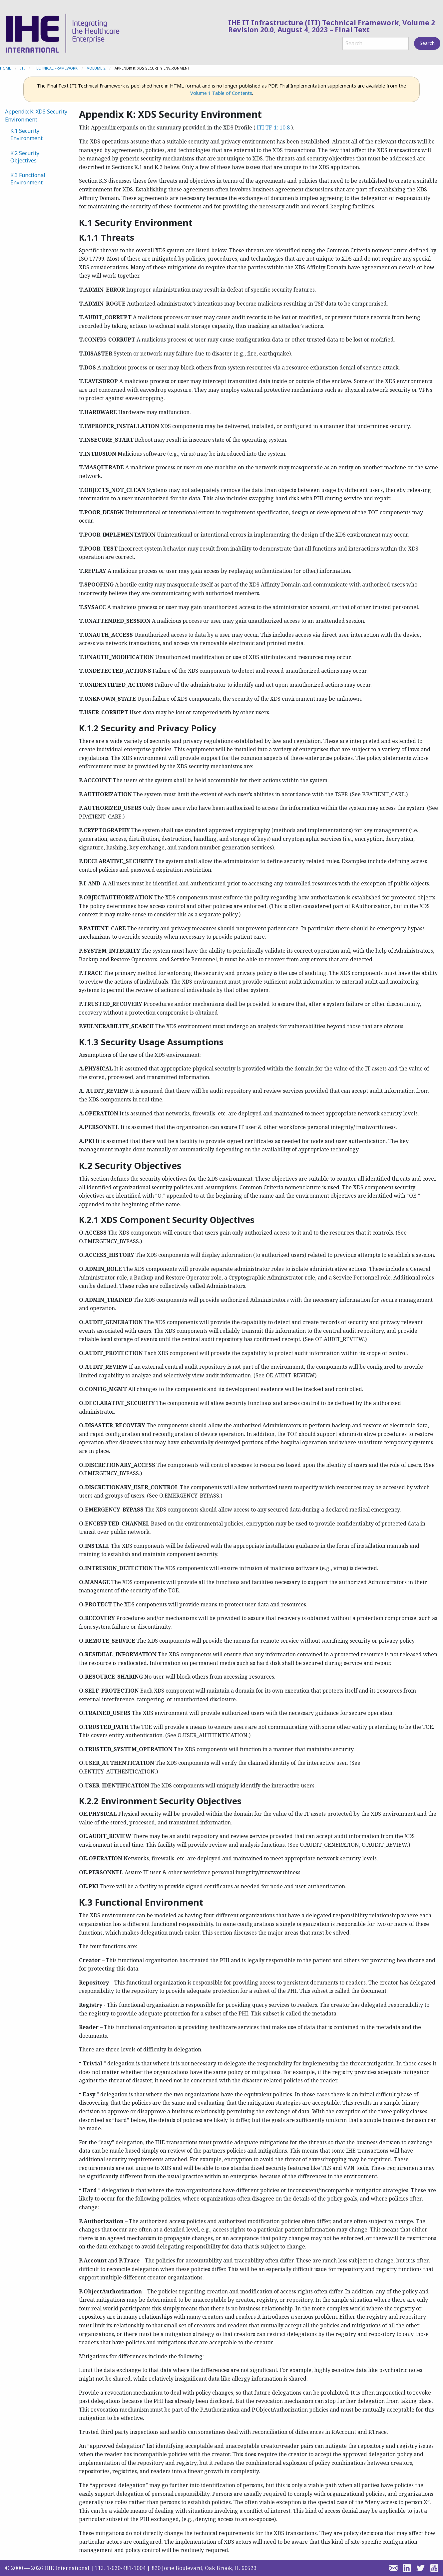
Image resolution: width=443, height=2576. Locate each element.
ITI (22, 68)
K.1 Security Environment (26, 134)
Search (427, 43)
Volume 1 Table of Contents (221, 93)
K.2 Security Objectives (24, 156)
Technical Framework (56, 68)
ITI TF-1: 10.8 (273, 127)
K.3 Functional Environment (27, 178)
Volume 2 (96, 68)
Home (5, 68)
